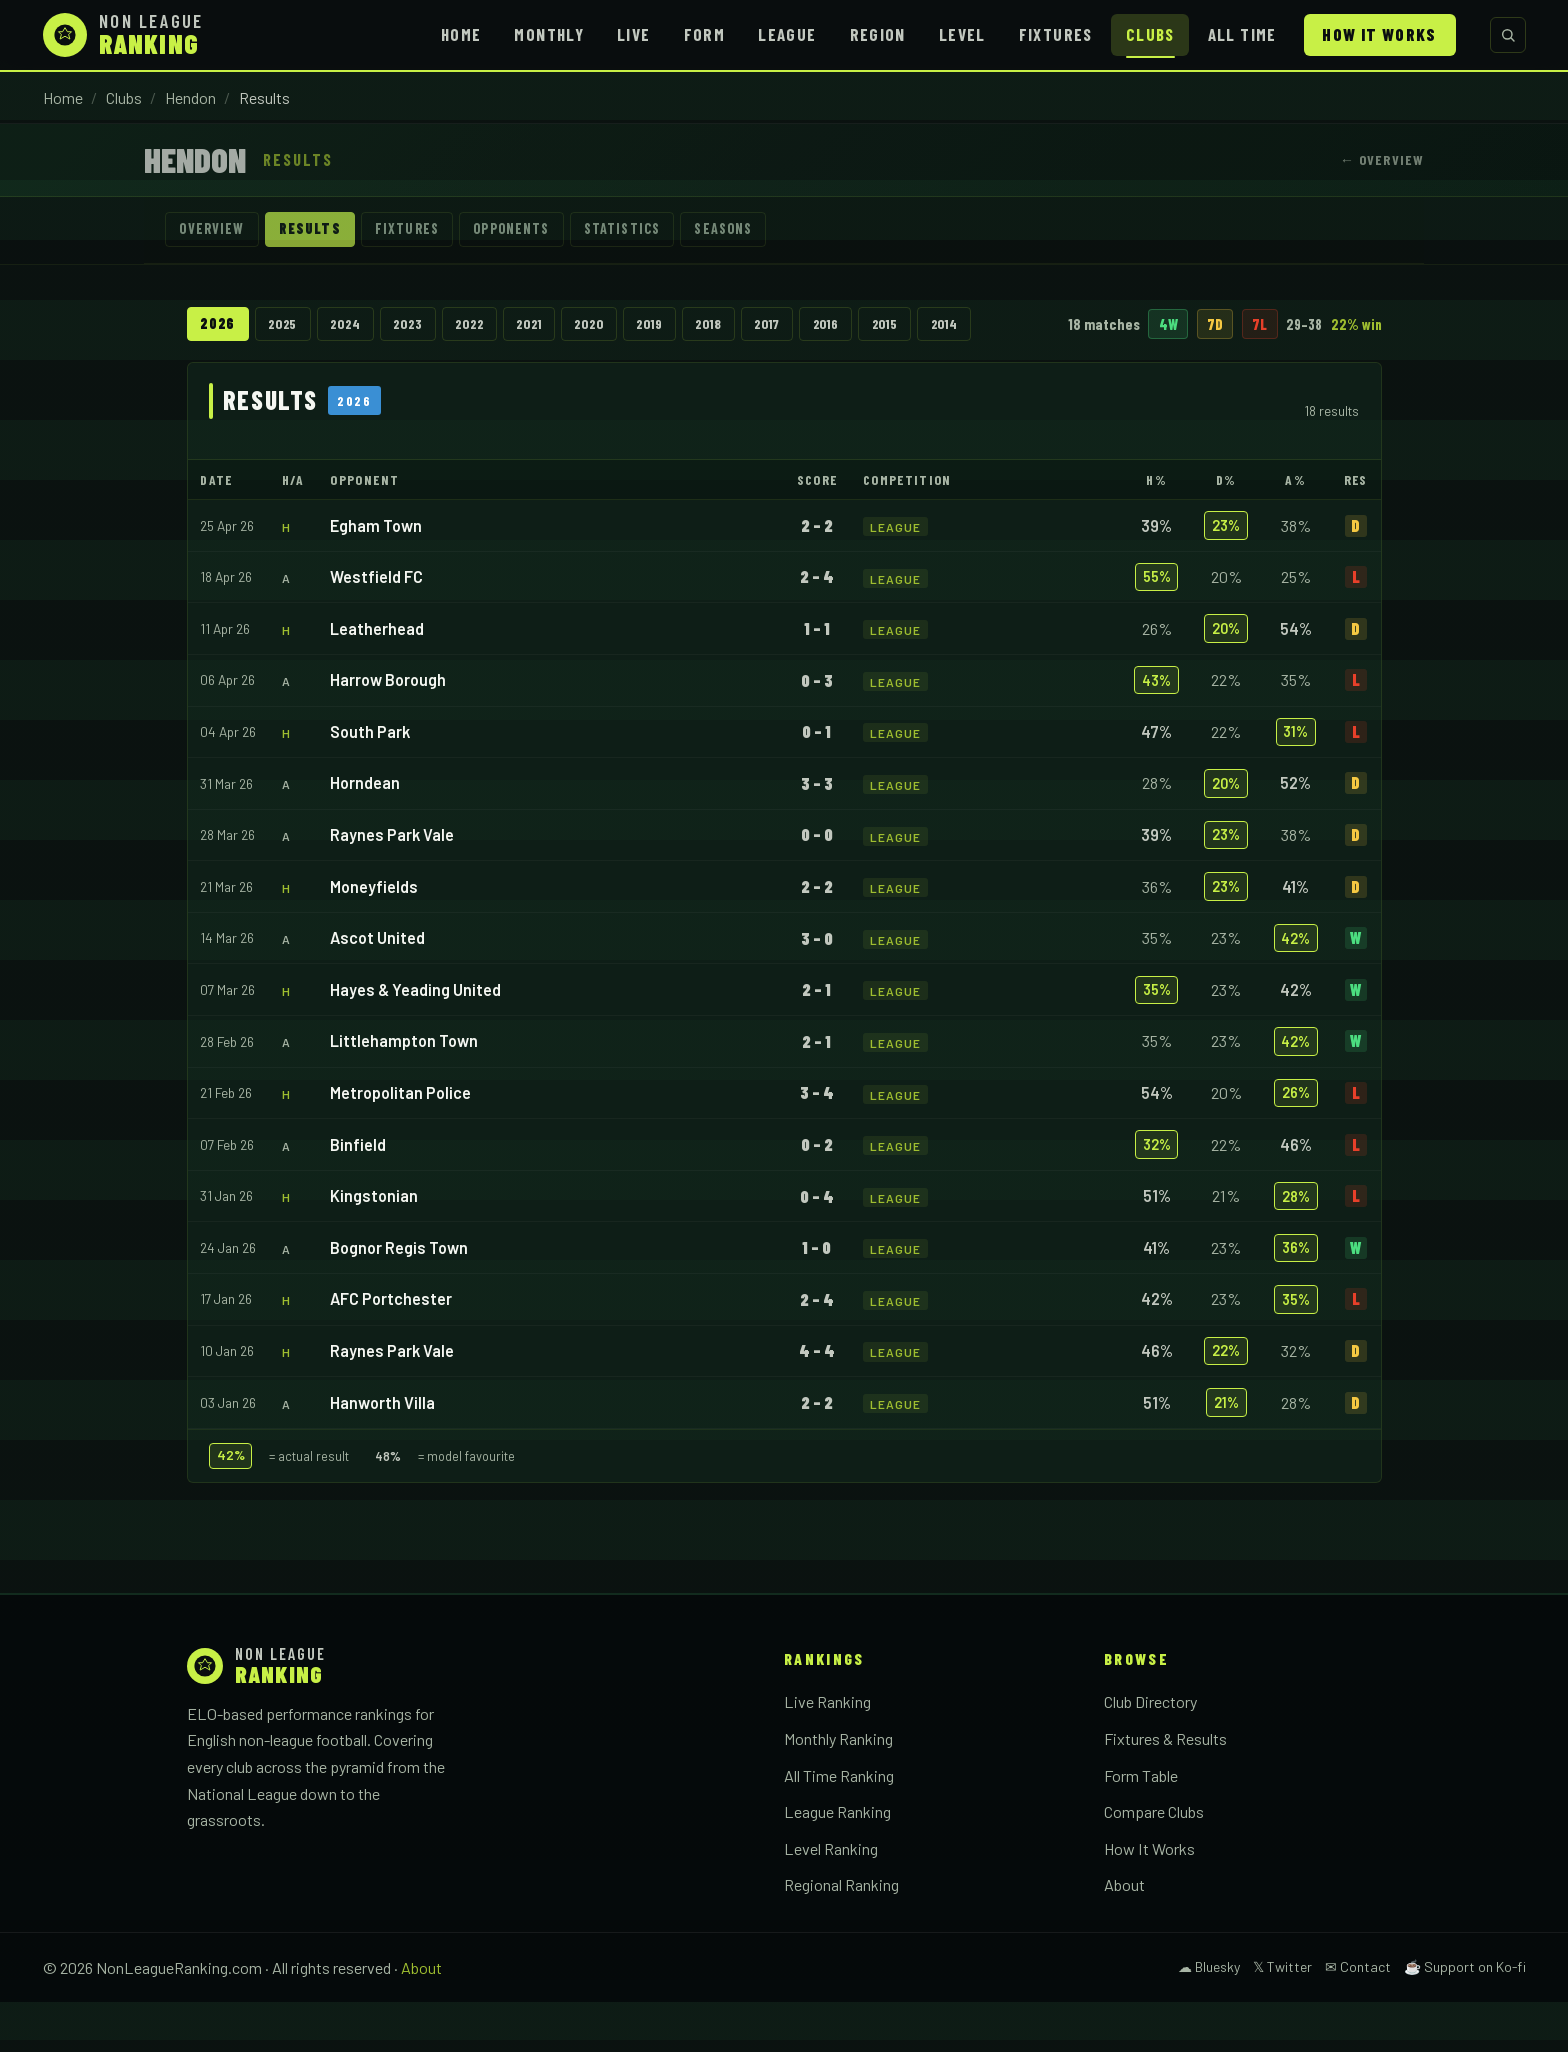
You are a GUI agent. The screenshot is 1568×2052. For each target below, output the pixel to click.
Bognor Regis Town (399, 1297)
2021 (570, 326)
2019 (707, 326)
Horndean (365, 833)
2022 (500, 326)
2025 (289, 326)
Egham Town (376, 575)
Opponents (535, 230)
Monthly (549, 34)
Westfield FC (376, 626)
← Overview (1382, 159)
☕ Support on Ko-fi (1465, 2017)
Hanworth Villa (382, 1452)
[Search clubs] (1508, 35)
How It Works (1379, 34)
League (787, 34)
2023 (431, 326)
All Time (1242, 34)
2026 (218, 326)
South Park (370, 781)
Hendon (190, 97)
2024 (360, 326)
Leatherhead (377, 678)
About (1124, 1934)
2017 (840, 326)
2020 (639, 326)
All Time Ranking (839, 1825)
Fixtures (1056, 34)
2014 (1042, 326)
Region (878, 34)
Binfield (358, 1194)
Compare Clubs (1154, 1861)
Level (962, 34)
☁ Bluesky (1209, 2017)
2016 (907, 326)
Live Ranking (827, 1752)
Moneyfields (374, 936)
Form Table (1141, 1825)
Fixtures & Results (1165, 1788)
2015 (975, 326)
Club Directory (1150, 1752)
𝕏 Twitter (1282, 2017)
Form (704, 34)
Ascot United (377, 988)
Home (461, 34)
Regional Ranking (841, 1934)
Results (319, 230)
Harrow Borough (388, 730)
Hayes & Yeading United (415, 1039)
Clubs (1150, 34)
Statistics (655, 230)
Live (633, 34)
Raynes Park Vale (392, 884)
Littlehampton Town (404, 1091)
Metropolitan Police (400, 1142)
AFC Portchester (391, 1349)
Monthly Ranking (838, 1788)
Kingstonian (374, 1245)
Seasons (765, 230)
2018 (774, 326)
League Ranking (837, 1861)
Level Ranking (831, 1898)
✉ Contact (1358, 2017)
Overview (215, 230)
